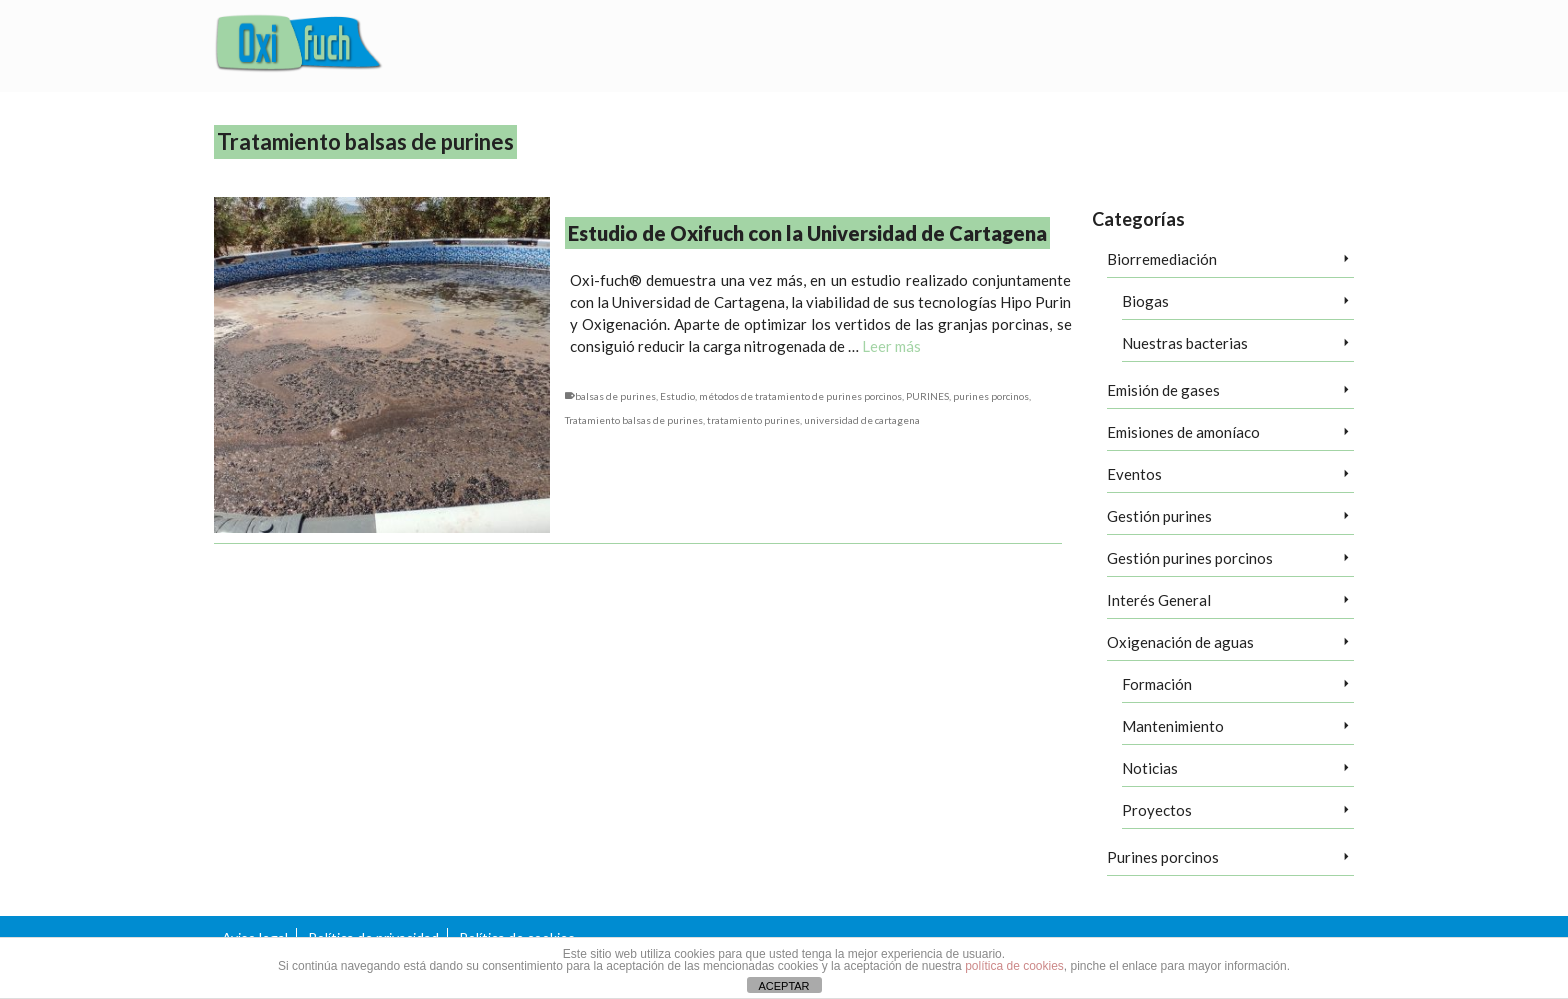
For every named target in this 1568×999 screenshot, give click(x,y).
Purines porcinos (1163, 857)
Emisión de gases (1163, 390)
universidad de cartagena (862, 420)
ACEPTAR (783, 986)
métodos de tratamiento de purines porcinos (800, 396)
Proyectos (1157, 810)
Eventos (1134, 474)
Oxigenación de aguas (1180, 642)
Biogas (1145, 301)
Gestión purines (1159, 516)
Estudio (677, 396)
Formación (1157, 684)
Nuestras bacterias (1185, 343)
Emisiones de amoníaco (1183, 432)
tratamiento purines (753, 420)
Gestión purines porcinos (1190, 558)
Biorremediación (1162, 259)
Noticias (1150, 768)
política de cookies (1014, 966)
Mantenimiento (1173, 726)
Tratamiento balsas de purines (634, 420)
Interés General (1159, 600)
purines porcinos (991, 396)
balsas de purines (615, 396)
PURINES (927, 396)
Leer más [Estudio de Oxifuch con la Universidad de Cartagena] (891, 346)
